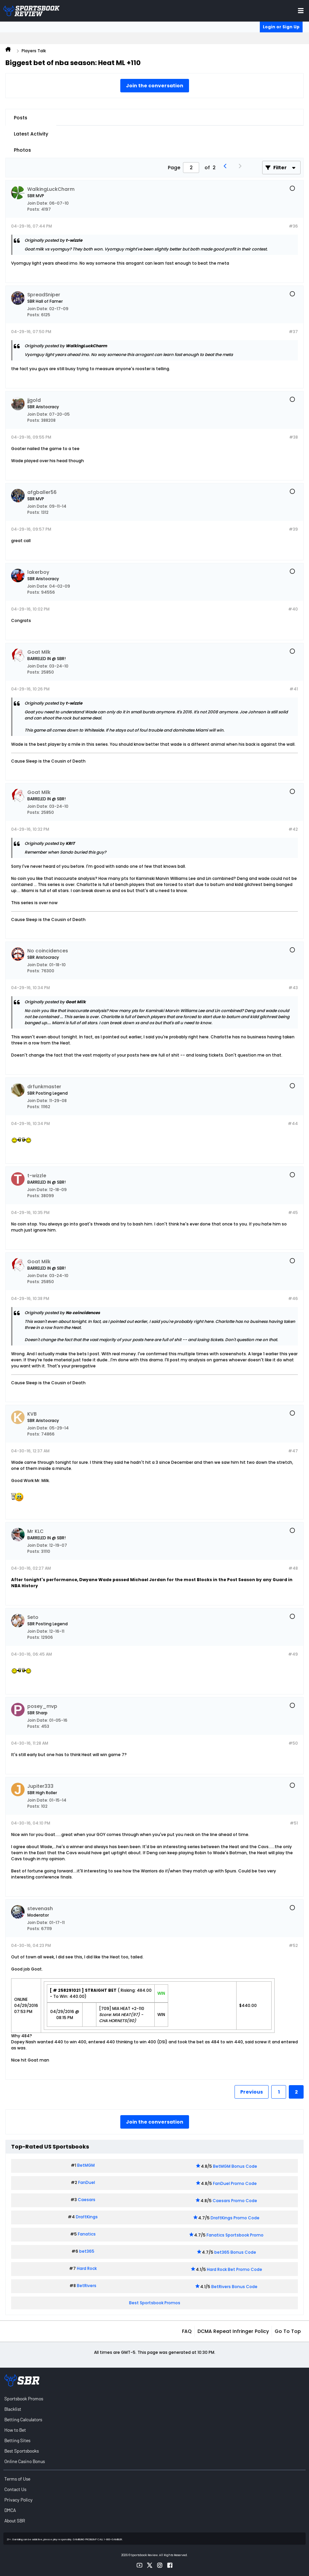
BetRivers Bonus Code (234, 2286)
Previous (251, 2092)
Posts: (33, 209)
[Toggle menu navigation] (300, 11)
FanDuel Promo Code (235, 2183)
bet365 (86, 2251)
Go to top (288, 2331)
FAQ (187, 2331)
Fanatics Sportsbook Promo (235, 2235)
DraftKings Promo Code (235, 2218)
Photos (22, 150)
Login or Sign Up (281, 27)
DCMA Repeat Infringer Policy (233, 2331)
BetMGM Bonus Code (235, 2166)
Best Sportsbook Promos (154, 2303)
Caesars (86, 2199)
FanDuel (86, 2182)
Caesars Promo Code (235, 2200)
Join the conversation (154, 85)
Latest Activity (31, 133)
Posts (20, 117)
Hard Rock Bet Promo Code (234, 2269)
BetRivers (86, 2285)
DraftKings (87, 2217)
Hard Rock (87, 2268)
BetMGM (86, 2165)
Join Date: (37, 203)
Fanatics (87, 2234)
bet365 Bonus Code (235, 2252)
